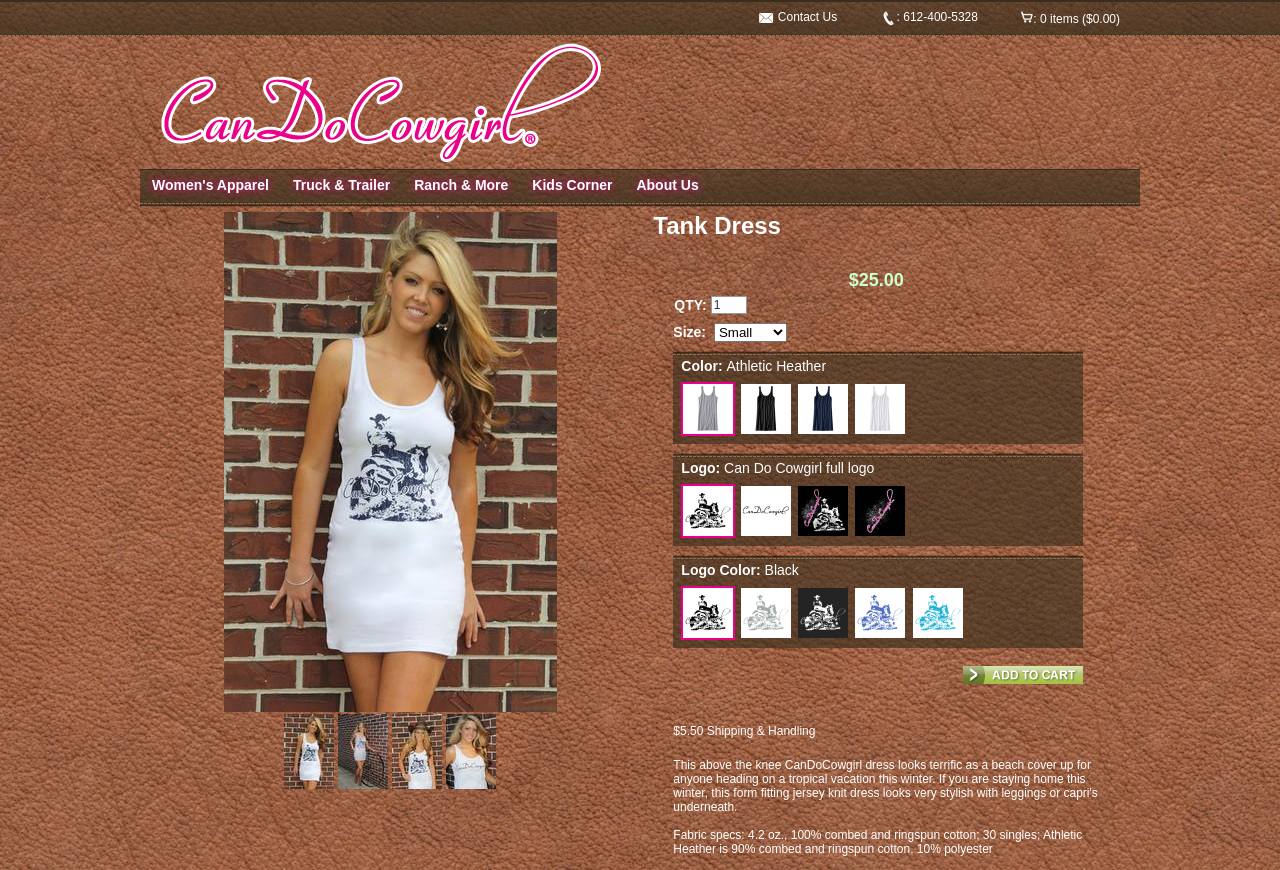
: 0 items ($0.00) (1070, 19)
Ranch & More (461, 185)
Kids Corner (572, 185)
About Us (667, 185)
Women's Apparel (210, 185)
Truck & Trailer (341, 185)
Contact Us (798, 17)
